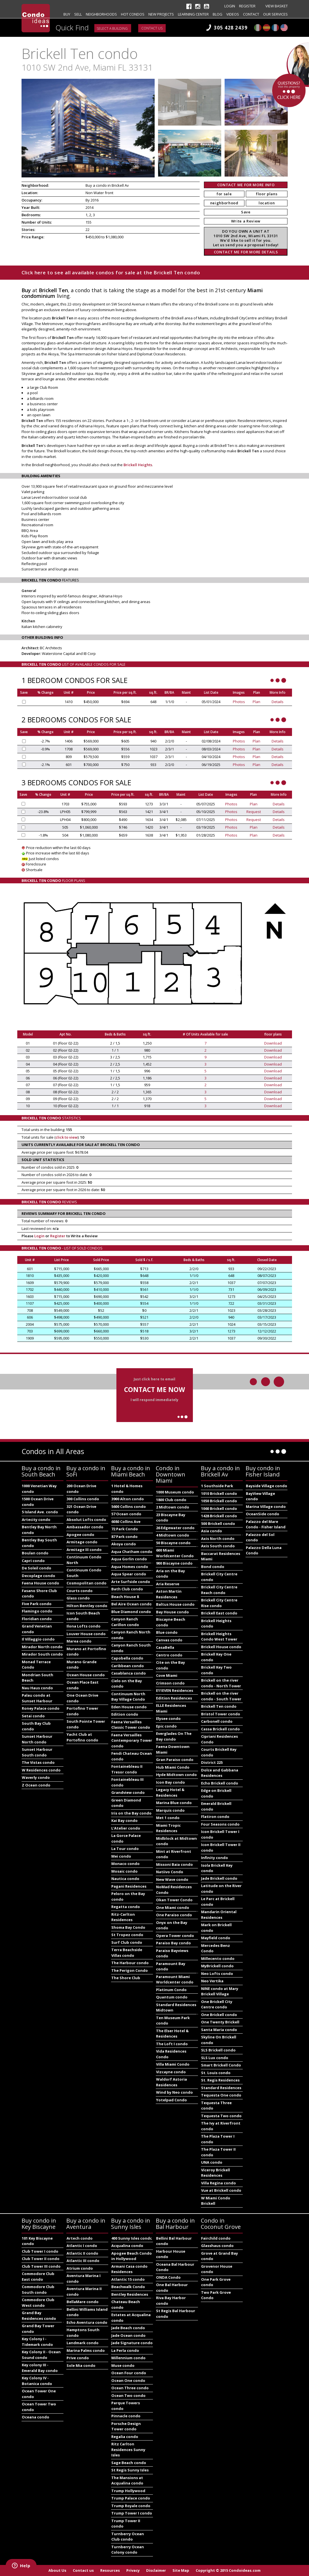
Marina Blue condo (174, 1802)
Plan (256, 701)
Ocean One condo (128, 2380)
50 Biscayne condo (173, 1542)
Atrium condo (80, 2268)
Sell (78, 14)
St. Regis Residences (220, 2080)
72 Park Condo (124, 1528)
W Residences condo (41, 1770)
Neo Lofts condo (217, 1973)
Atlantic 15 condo (128, 2279)
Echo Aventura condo (87, 2322)
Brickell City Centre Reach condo (219, 1589)
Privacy (133, 2570)
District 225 (212, 1762)
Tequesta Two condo (221, 2115)
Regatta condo (125, 1906)
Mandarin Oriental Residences (218, 1914)
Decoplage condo (38, 1575)
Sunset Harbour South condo (37, 1752)
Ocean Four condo (128, 2372)
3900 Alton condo (127, 1498)
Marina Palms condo (86, 2350)
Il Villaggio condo (38, 1639)
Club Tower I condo (40, 2251)
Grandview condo (128, 1792)
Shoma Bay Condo (128, 1927)
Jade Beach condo (128, 2327)
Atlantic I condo (82, 2245)
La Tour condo (125, 1848)
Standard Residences (221, 2087)
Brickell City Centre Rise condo (219, 1602)
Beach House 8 (125, 1596)
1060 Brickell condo (219, 1508)
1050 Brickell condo (219, 1500)
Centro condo (169, 1655)
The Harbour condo (130, 1962)
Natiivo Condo (169, 1871)
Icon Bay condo (170, 1782)
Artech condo (80, 2238)
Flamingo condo (37, 1611)
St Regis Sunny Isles (130, 2470)
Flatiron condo (215, 1816)
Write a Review (246, 221)
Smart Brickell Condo (221, 2065)
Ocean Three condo (130, 2387)
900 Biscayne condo (174, 1563)
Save (246, 212)
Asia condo (211, 1530)
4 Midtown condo (172, 1535)
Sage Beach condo (128, 2462)
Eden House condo (129, 1706)
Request (253, 811)
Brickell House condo (221, 1646)
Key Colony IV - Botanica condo (37, 2380)
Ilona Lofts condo (84, 1626)
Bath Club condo (127, 1589)
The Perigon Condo (129, 1970)
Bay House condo (172, 1611)
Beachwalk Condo (128, 2286)
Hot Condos (132, 14)
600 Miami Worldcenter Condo (175, 1553)
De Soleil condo (36, 1568)
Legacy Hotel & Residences (170, 1792)
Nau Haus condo (37, 1687)
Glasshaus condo (217, 2245)
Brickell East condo (219, 1613)
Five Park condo (37, 1603)
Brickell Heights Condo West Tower (219, 1636)
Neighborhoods (101, 14)
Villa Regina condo (218, 2182)
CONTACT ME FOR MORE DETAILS (246, 251)
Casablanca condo (128, 1673)
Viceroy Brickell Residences (215, 2172)
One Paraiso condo (174, 1914)
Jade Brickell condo (219, 1878)
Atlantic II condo (82, 2253)
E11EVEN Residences (174, 1690)
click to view (67, 1137)
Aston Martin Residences (169, 1594)
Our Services (275, 14)
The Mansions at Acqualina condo (127, 2480)
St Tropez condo (127, 1934)
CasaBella (165, 1647)
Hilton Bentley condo (87, 1605)
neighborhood (224, 202)
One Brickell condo (219, 2014)
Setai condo (33, 1715)
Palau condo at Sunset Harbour (37, 1698)
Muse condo (123, 2365)
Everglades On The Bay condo (173, 1736)
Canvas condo (169, 1640)
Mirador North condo (42, 1646)
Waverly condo (36, 1777)
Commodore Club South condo (38, 2289)
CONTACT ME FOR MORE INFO (246, 184)
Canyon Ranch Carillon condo (125, 1621)
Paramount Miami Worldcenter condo (174, 1979)
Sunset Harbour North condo (37, 1739)
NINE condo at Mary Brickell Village (219, 1991)
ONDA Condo (168, 2277)
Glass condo (78, 1598)
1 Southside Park (217, 1485)
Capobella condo (127, 1658)
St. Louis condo (216, 2072)
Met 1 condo (168, 1817)
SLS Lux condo (214, 2057)
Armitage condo (82, 1541)
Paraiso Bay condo (173, 1942)
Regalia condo (124, 2436)
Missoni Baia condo (174, 1864)
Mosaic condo (124, 1871)
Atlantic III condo (83, 2260)
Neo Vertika (212, 1980)
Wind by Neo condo (174, 2092)
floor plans (266, 193)
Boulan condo (35, 1553)
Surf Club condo (126, 1942)
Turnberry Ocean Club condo (127, 2536)
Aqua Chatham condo (131, 1551)
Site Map (180, 2570)
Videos (232, 14)
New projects (161, 14)
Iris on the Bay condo (131, 1813)
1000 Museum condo (175, 1492)
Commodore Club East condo (38, 2276)
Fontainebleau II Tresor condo (126, 1769)
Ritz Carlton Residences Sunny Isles (128, 2449)
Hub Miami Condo (172, 1767)
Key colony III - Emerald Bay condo (40, 2367)
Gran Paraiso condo (174, 1759)
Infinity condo (214, 1857)
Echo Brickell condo (219, 1783)
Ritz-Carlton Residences (123, 1917)
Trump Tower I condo (131, 2513)
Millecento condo (218, 1958)
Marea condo (79, 1641)
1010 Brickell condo (219, 1493)
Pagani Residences (128, 1886)
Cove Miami (166, 1675)
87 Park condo (124, 1536)
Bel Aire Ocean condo (131, 1604)
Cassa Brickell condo (220, 1729)
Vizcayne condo (171, 2071)
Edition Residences (174, 1698)
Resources (110, 2570)
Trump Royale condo (130, 2505)
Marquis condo (170, 1810)
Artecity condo (36, 1519)
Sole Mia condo (81, 2365)
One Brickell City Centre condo (216, 2004)
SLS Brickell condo (218, 2050)
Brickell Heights (137, 464)
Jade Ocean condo (128, 2335)
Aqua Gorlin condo (129, 1558)
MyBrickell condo (217, 1965)
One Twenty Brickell (220, 2022)
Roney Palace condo (40, 1708)
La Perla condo (125, 2350)
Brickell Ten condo (218, 1706)
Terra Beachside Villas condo (126, 1952)
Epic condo (166, 1726)
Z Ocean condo (36, 1785)
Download (273, 1043)
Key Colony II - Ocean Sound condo (41, 2354)
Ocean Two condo (128, 2395)
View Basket (276, 6)
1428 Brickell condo (219, 1515)
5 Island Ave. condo (40, 1511)
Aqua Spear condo (128, 1573)
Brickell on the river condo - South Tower (221, 1696)
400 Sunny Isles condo (131, 2238)
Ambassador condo (85, 1526)
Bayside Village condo (266, 1485)
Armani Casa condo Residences (129, 2269)
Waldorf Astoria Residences (171, 2082)
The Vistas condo (38, 1762)
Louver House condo (86, 1633)
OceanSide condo (262, 1513)
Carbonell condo (217, 1721)
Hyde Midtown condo (176, 1774)
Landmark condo (83, 2342)
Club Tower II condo (40, 2258)
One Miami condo (172, 1907)
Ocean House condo (86, 1674)
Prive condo (78, 2357)
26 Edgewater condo (175, 1527)
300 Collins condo (83, 1498)
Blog (217, 14)
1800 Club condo (171, 1499)
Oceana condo (35, 2417)
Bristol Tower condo (220, 1713)
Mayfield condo (215, 1937)
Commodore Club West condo (38, 2302)
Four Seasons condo (220, 1824)
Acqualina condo (127, 2245)
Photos (239, 701)
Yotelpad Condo (171, 2099)
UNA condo (211, 2162)
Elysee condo (168, 1718)
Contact (251, 14)
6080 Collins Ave (125, 1521)
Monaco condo (125, 1863)
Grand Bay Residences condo (39, 2315)
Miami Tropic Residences (168, 1828)
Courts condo (80, 1590)
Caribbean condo (127, 1665)
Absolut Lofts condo (86, 1519)
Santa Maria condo (219, 2029)
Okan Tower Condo (174, 1899)
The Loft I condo (172, 2043)
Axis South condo (218, 1545)
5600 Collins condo (128, 1506)
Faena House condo (40, 1583)
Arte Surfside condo (130, 1581)
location (267, 202)
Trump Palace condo (130, 2498)
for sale (224, 193)
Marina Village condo (266, 1506)
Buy (66, 14)
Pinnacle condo (125, 2415)
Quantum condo (171, 1997)
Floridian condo (37, 1618)
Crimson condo (170, 1683)
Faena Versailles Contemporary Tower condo (131, 1740)
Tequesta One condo (221, 2095)
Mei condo (121, 1856)
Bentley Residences (129, 2294)
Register (247, 6)
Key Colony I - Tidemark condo (37, 2341)
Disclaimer (156, 2570)
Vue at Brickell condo (221, 2190)
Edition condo (124, 1714)
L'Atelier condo (125, 1828)
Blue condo (167, 1632)
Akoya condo (123, 1543)
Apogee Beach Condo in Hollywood (131, 2256)
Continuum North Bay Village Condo (128, 1696)
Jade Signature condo (132, 2342)
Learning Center (193, 14)
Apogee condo (80, 1534)
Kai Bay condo (124, 1820)
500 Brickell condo (218, 1523)
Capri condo (33, 1560)
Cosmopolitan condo (86, 1583)
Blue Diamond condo (131, 1611)
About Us (57, 2570)
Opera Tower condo (175, 1935)
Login (229, 6)
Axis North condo (218, 1538)
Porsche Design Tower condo (126, 2426)
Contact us (152, 28)
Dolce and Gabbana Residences (219, 1772)
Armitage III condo (84, 1549)
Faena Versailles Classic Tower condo (130, 1724)
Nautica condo (125, 1878)
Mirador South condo (42, 1654)
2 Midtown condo (172, 1507)
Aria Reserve (167, 1583)
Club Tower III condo (41, 2266)
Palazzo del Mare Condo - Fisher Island (265, 1524)
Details (278, 701)
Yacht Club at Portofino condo (82, 1737)
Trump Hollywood (128, 2490)
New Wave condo (172, 1879)
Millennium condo (128, 2357)
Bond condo (212, 1566)
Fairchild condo (216, 2238)
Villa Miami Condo (172, 2064)
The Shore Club (125, 1977)
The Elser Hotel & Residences (172, 2033)
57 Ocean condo (126, 1513)
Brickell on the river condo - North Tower (221, 1683)
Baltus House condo (175, 1604)
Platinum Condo (171, 1989)
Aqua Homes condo (129, 1566)
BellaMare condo (83, 2301)
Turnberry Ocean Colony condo (127, 2549)
